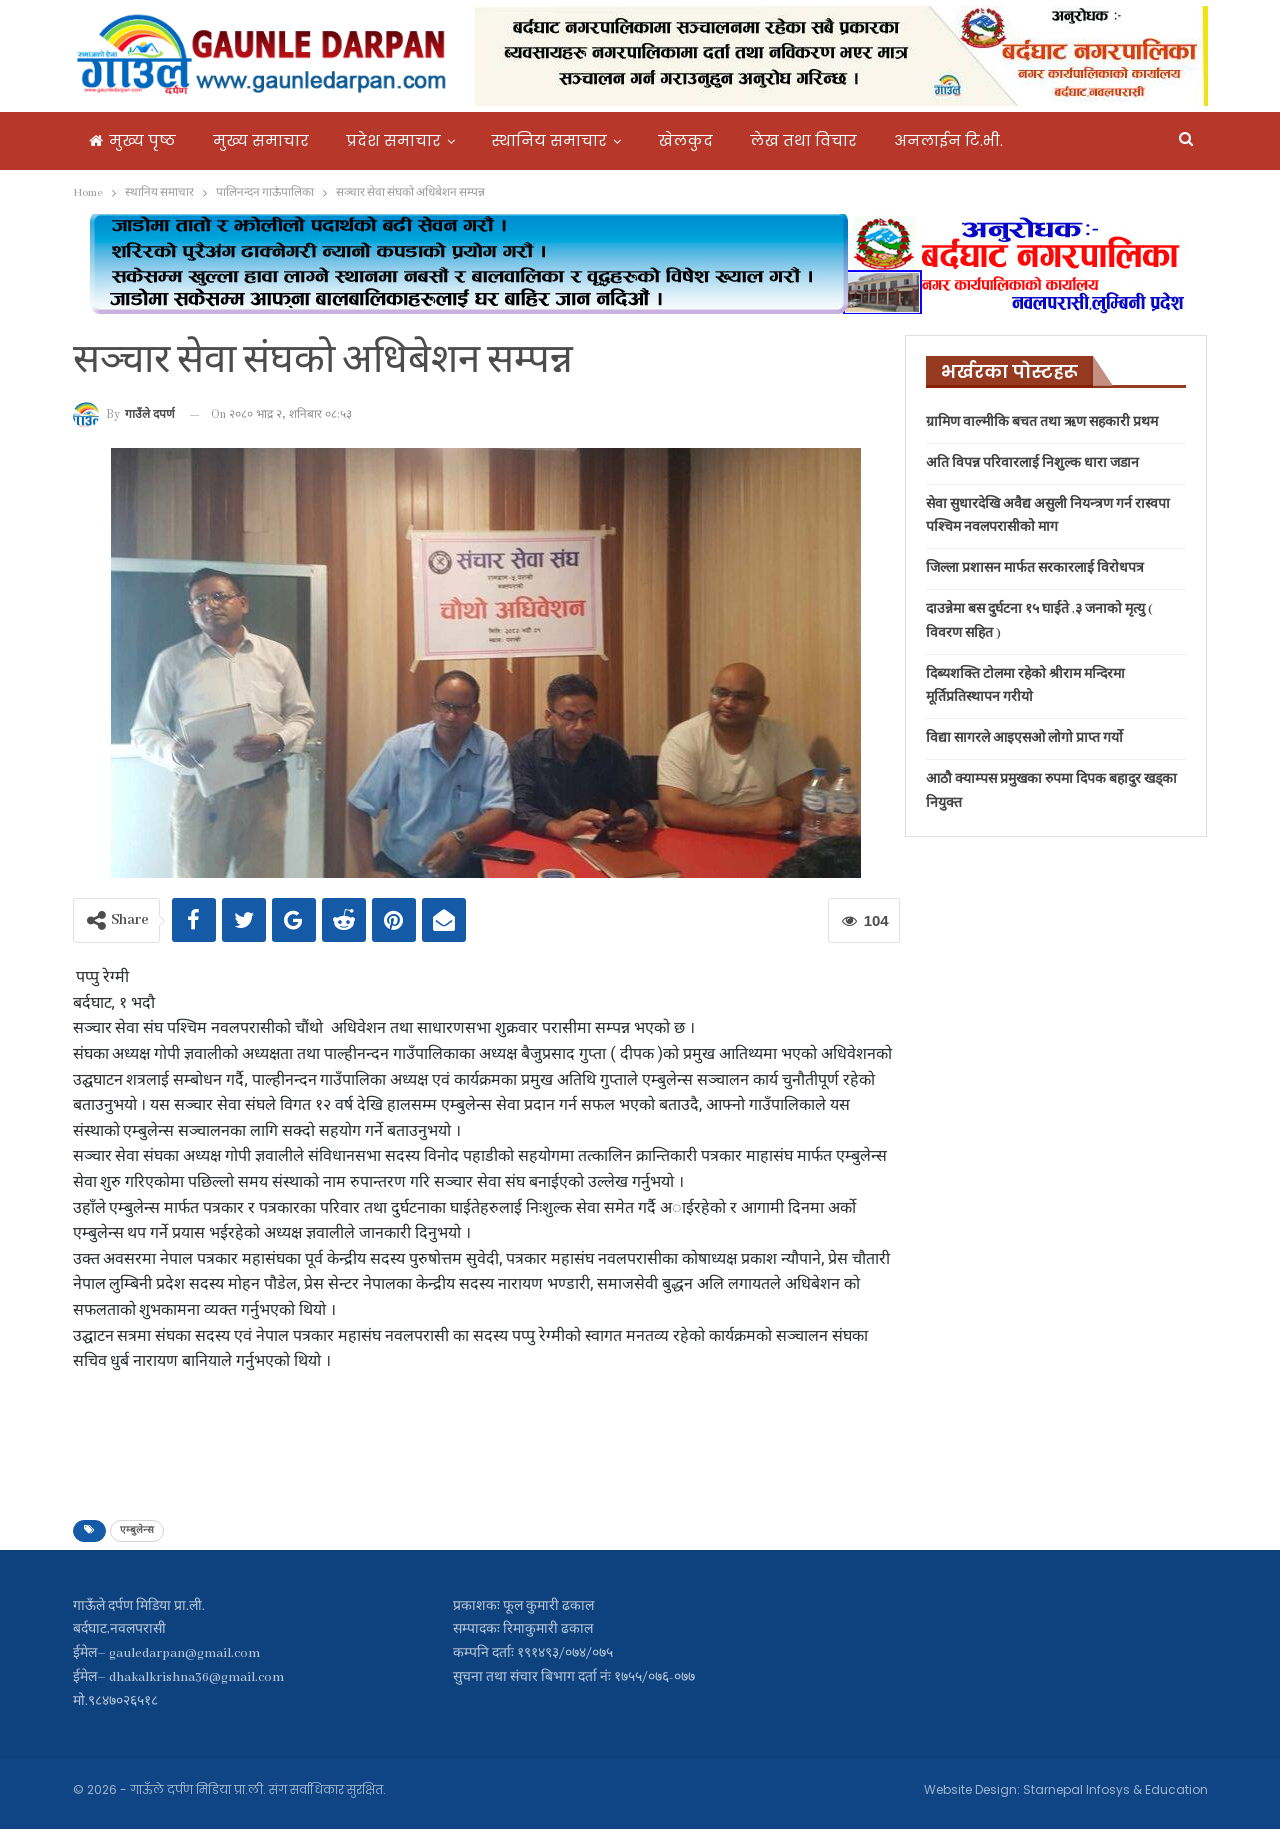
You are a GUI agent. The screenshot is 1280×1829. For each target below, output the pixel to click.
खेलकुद (685, 140)
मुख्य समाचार (261, 140)
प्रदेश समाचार (393, 140)
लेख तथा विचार (803, 140)
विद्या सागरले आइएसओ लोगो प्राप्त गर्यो (1024, 738)
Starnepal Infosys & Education (1115, 1789)
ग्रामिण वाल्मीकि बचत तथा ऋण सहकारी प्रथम (1042, 422)
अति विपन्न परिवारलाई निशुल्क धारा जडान (1032, 463)
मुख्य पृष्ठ (132, 140)
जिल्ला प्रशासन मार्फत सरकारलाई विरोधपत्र (1035, 568)
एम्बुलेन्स (137, 1530)
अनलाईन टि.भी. (948, 140)
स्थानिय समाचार (549, 140)
